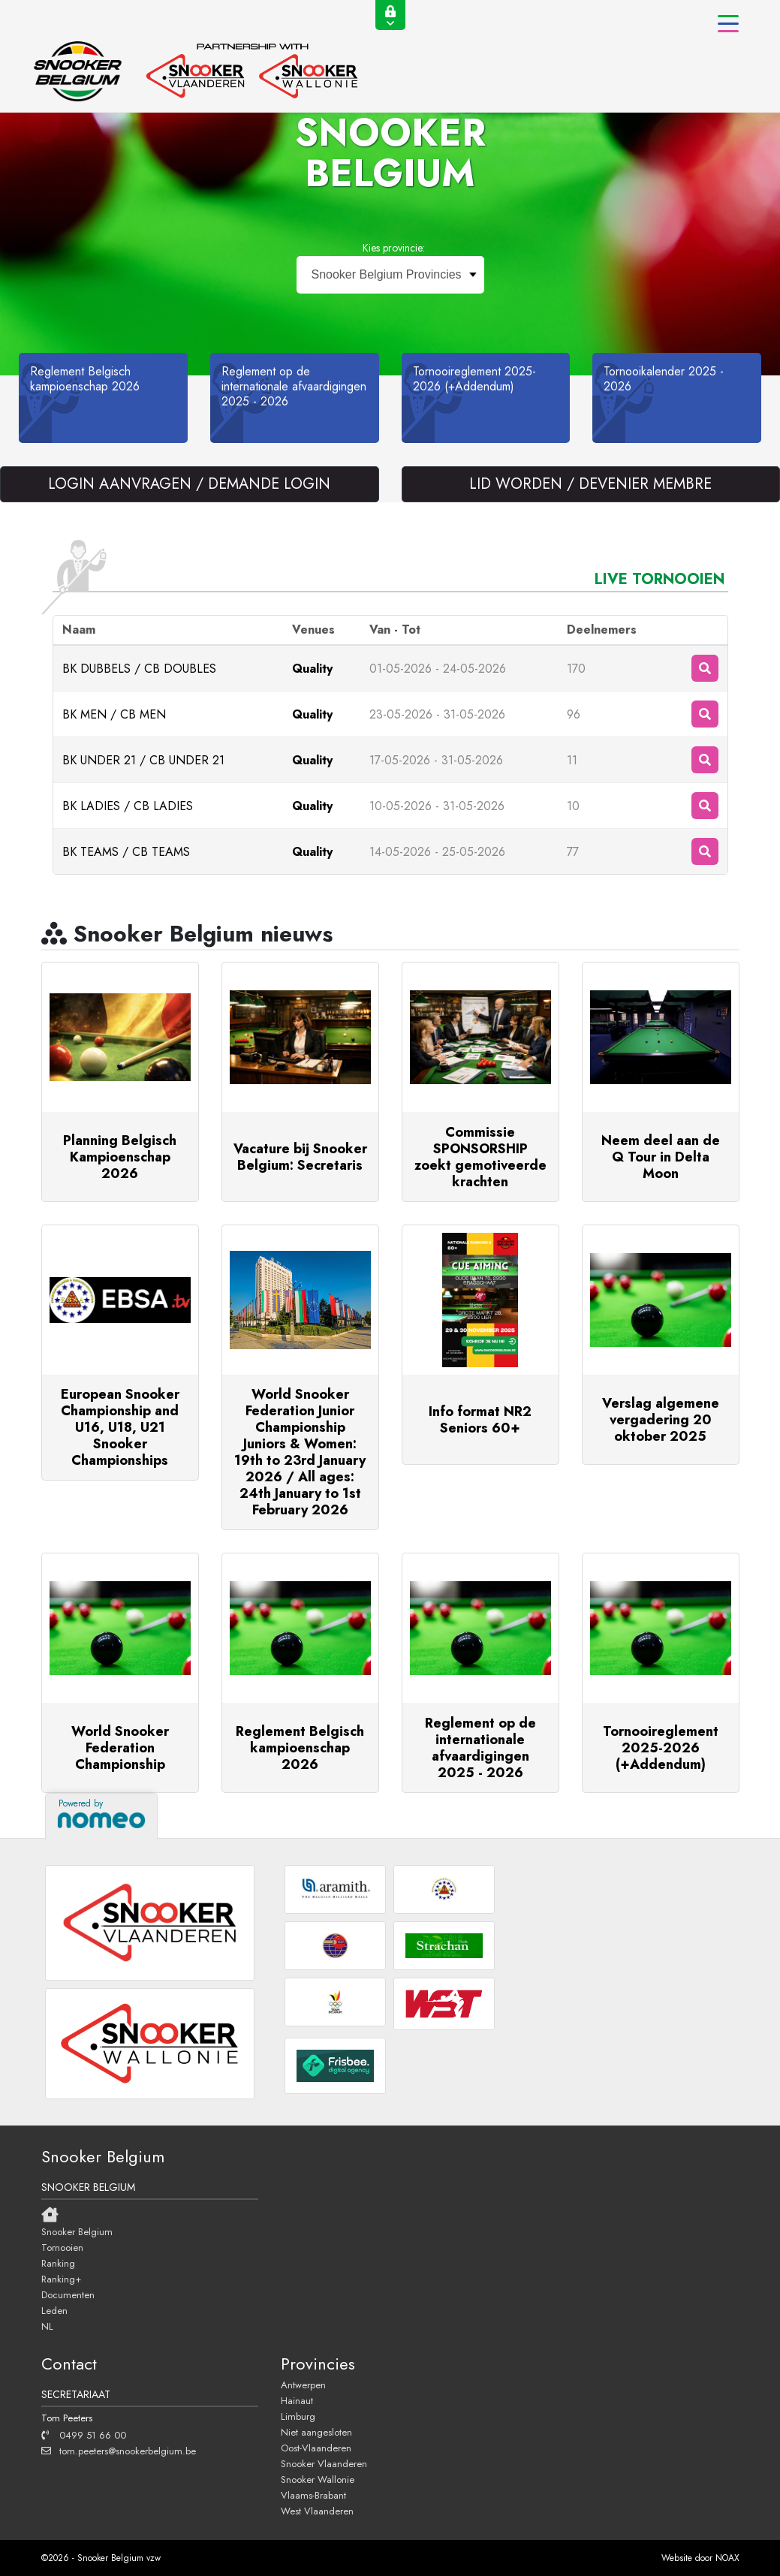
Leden (54, 2310)
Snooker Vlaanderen (324, 2463)
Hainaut (297, 2400)
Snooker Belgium (77, 2231)
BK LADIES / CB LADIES (127, 806)
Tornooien (62, 2247)
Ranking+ (61, 2278)
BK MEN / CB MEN (114, 714)
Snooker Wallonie (317, 2479)
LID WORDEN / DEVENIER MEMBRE (590, 484)
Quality (312, 668)
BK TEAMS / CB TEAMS (126, 851)
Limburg (298, 2416)
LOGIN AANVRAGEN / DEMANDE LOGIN (189, 484)
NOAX (727, 2558)
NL (47, 2326)
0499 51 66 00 (83, 2435)
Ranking (58, 2263)
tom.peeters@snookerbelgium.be (118, 2450)
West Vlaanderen (317, 2510)
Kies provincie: (394, 247)
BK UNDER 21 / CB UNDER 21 (143, 760)
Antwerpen (303, 2384)
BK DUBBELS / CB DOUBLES (139, 668)
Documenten (68, 2294)
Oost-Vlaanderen (316, 2447)
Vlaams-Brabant (313, 2495)
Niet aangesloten (316, 2432)
